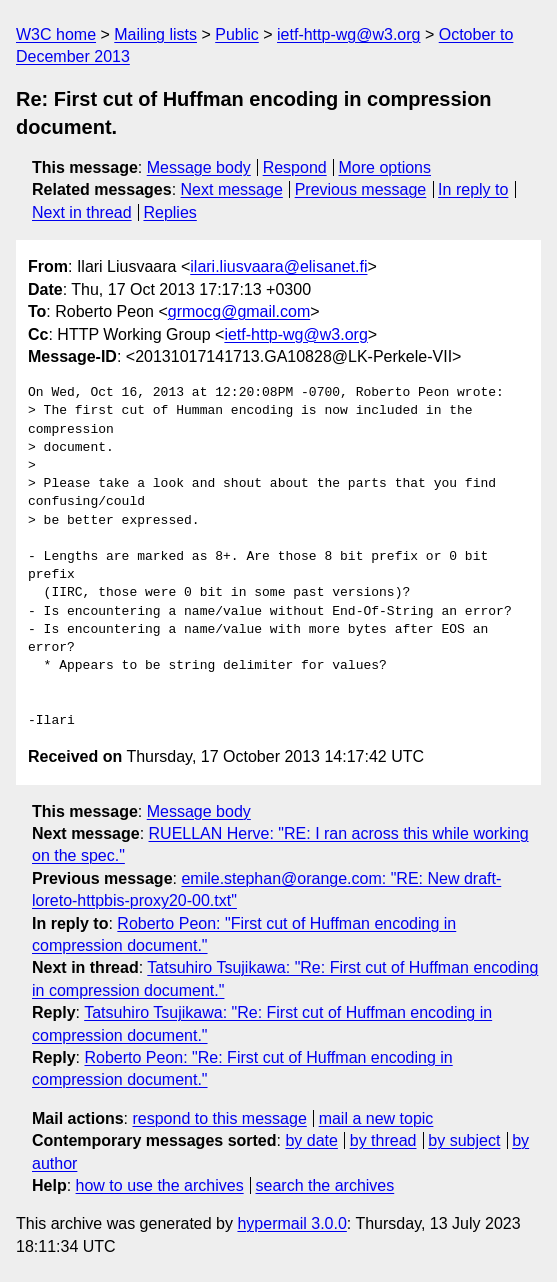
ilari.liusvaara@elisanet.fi (278, 266)
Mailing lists (155, 34)
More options (385, 167)
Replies (169, 212)
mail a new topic (376, 1118)
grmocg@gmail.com (239, 311)
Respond (295, 167)
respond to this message (219, 1118)
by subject (464, 1140)
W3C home (56, 34)
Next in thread (82, 212)
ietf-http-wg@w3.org (348, 34)
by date (311, 1140)
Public (237, 34)
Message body (199, 167)
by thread (383, 1140)
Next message (232, 189)
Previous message (361, 189)
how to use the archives (160, 1185)
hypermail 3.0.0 (291, 1223)
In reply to (473, 189)
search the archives (325, 1185)
